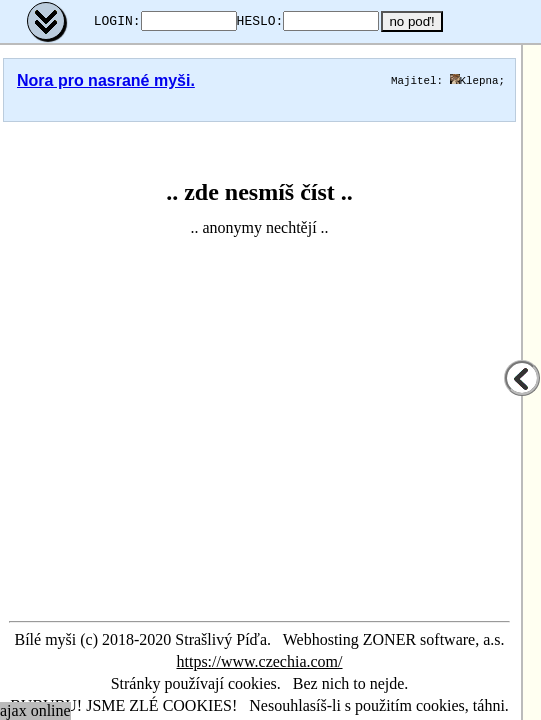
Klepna (474, 80)
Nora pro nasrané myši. (106, 80)
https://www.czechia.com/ (259, 661)
